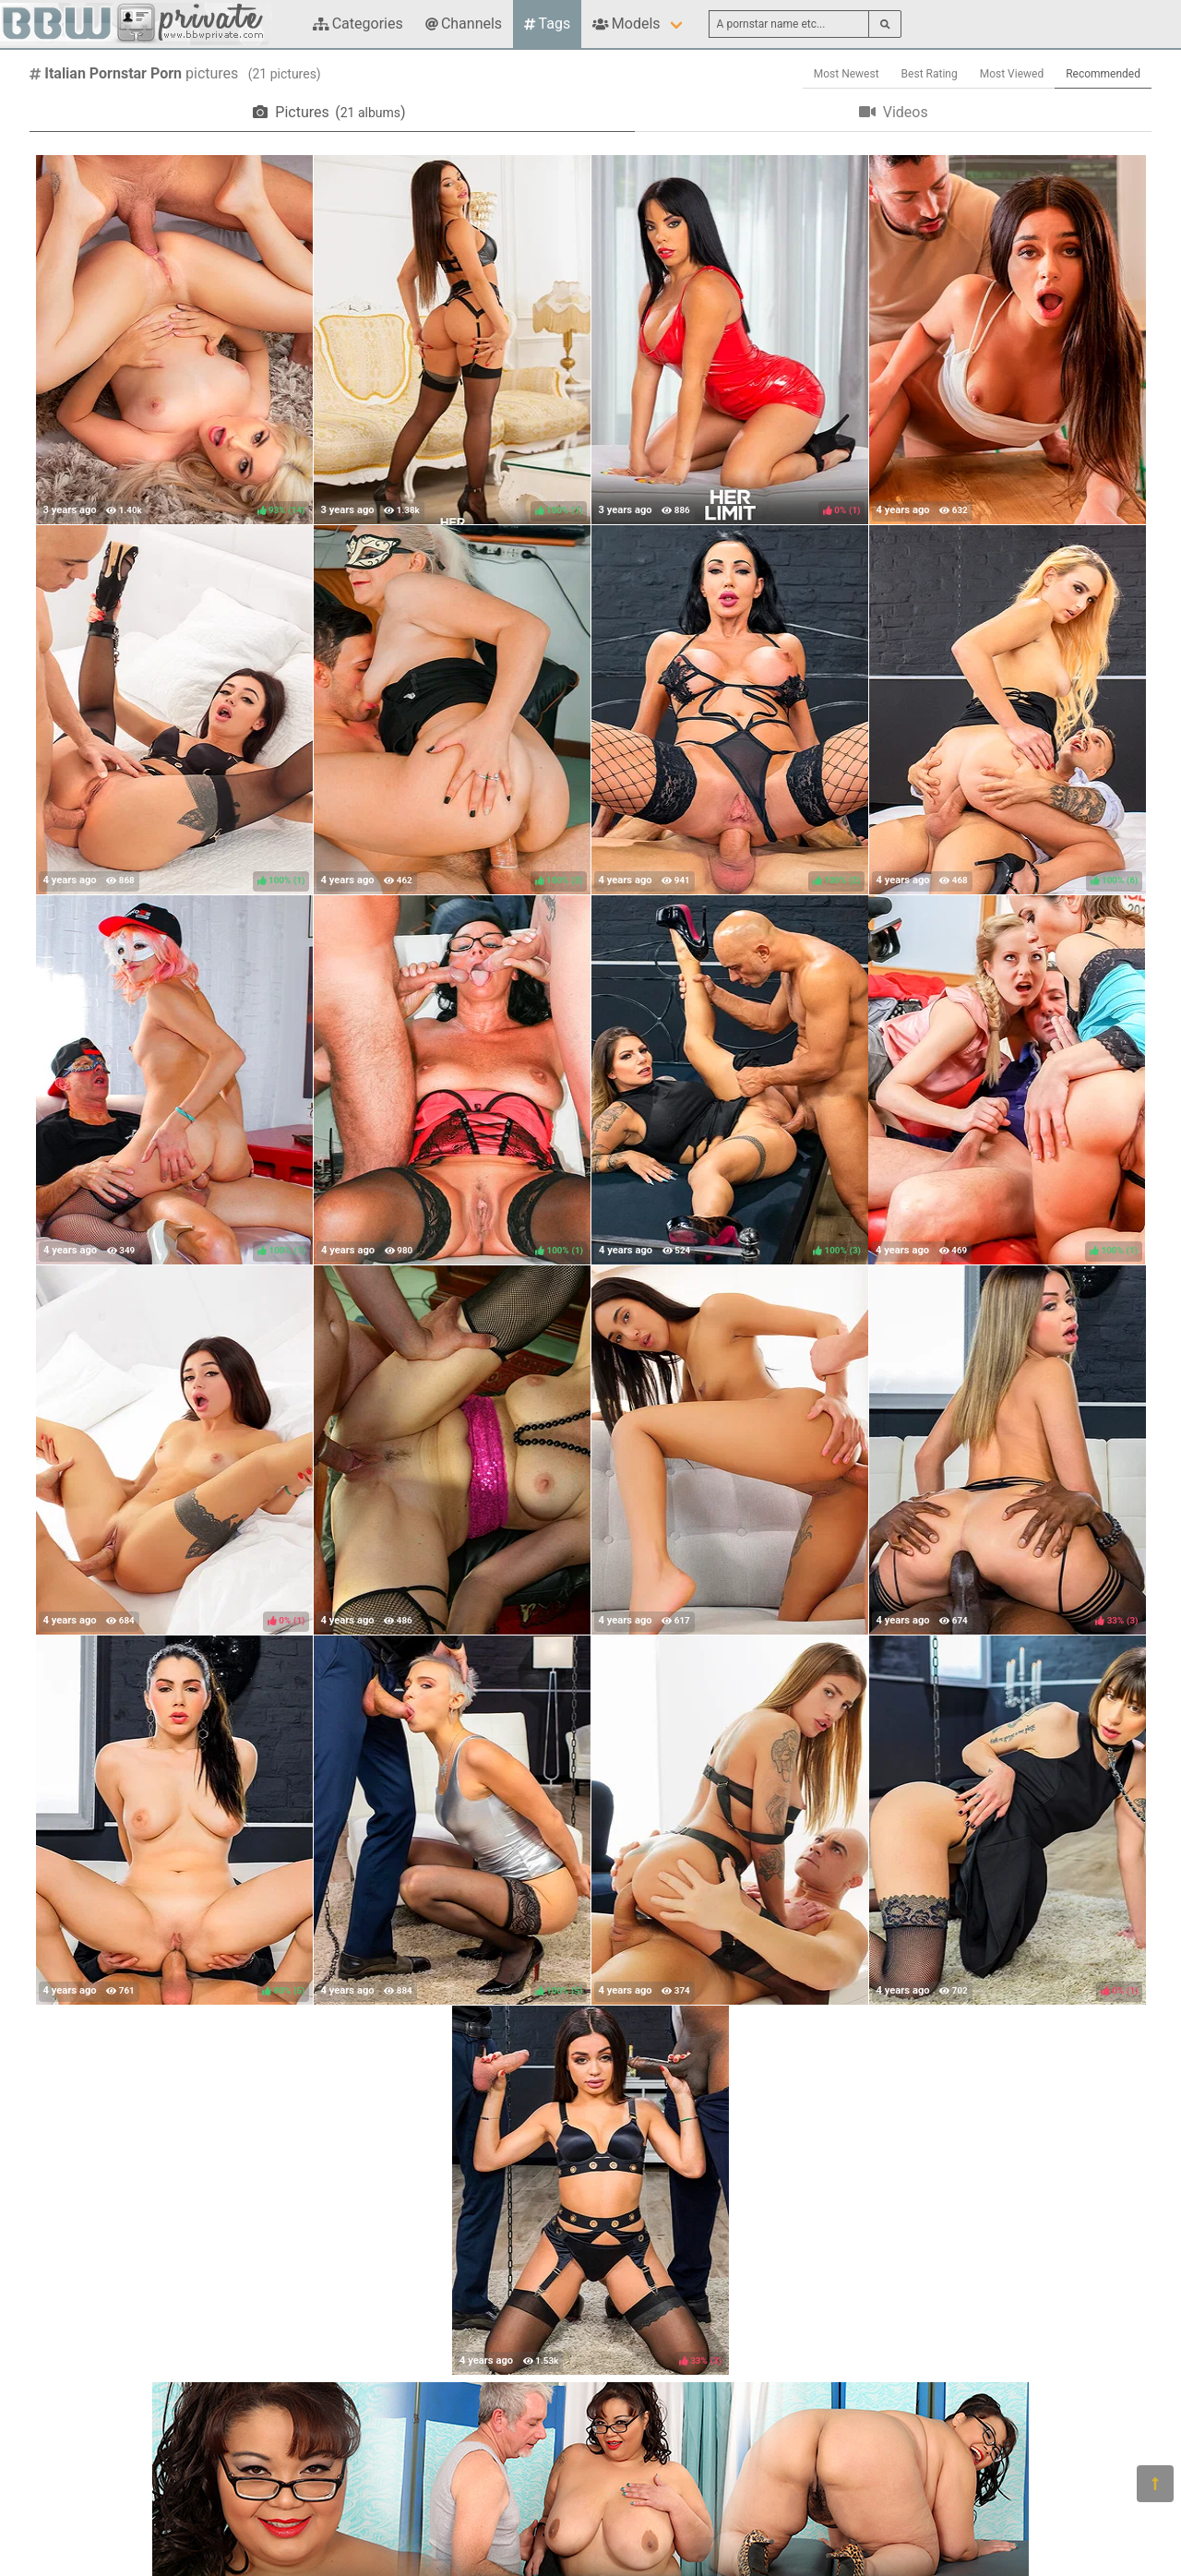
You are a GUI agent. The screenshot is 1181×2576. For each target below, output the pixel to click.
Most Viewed (1012, 73)
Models (626, 23)
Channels (463, 23)
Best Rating (929, 73)
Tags (547, 23)
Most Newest (846, 73)
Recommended (1103, 73)
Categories (358, 23)
